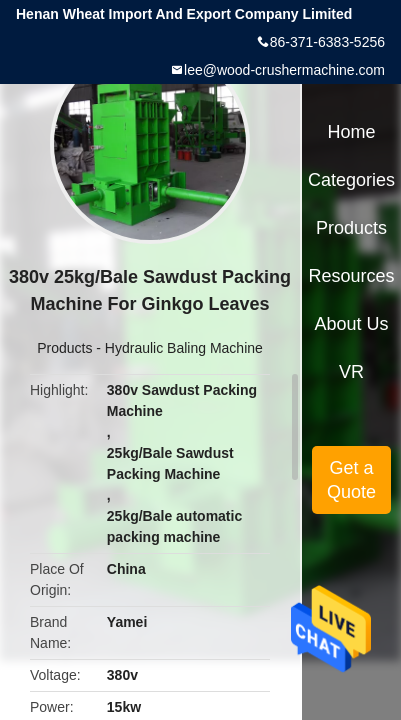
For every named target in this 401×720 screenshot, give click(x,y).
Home (352, 132)
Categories (351, 180)
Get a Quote (351, 480)
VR (351, 372)
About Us (352, 324)
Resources (352, 276)
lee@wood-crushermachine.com (284, 70)
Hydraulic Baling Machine (184, 348)
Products (64, 348)
